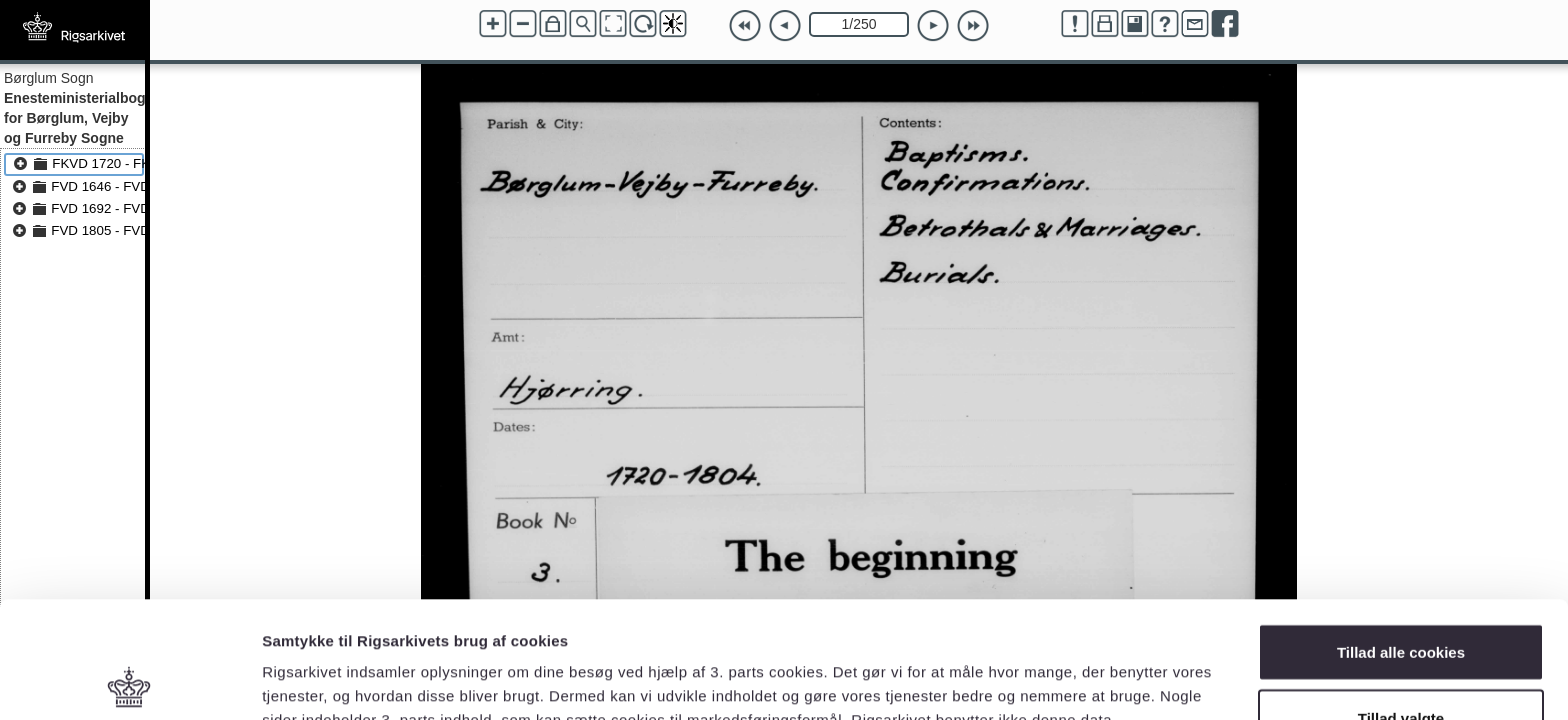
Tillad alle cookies (1401, 535)
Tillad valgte (1401, 601)
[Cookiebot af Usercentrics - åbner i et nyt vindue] (129, 681)
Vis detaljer (1039, 668)
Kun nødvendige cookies (1401, 666)
